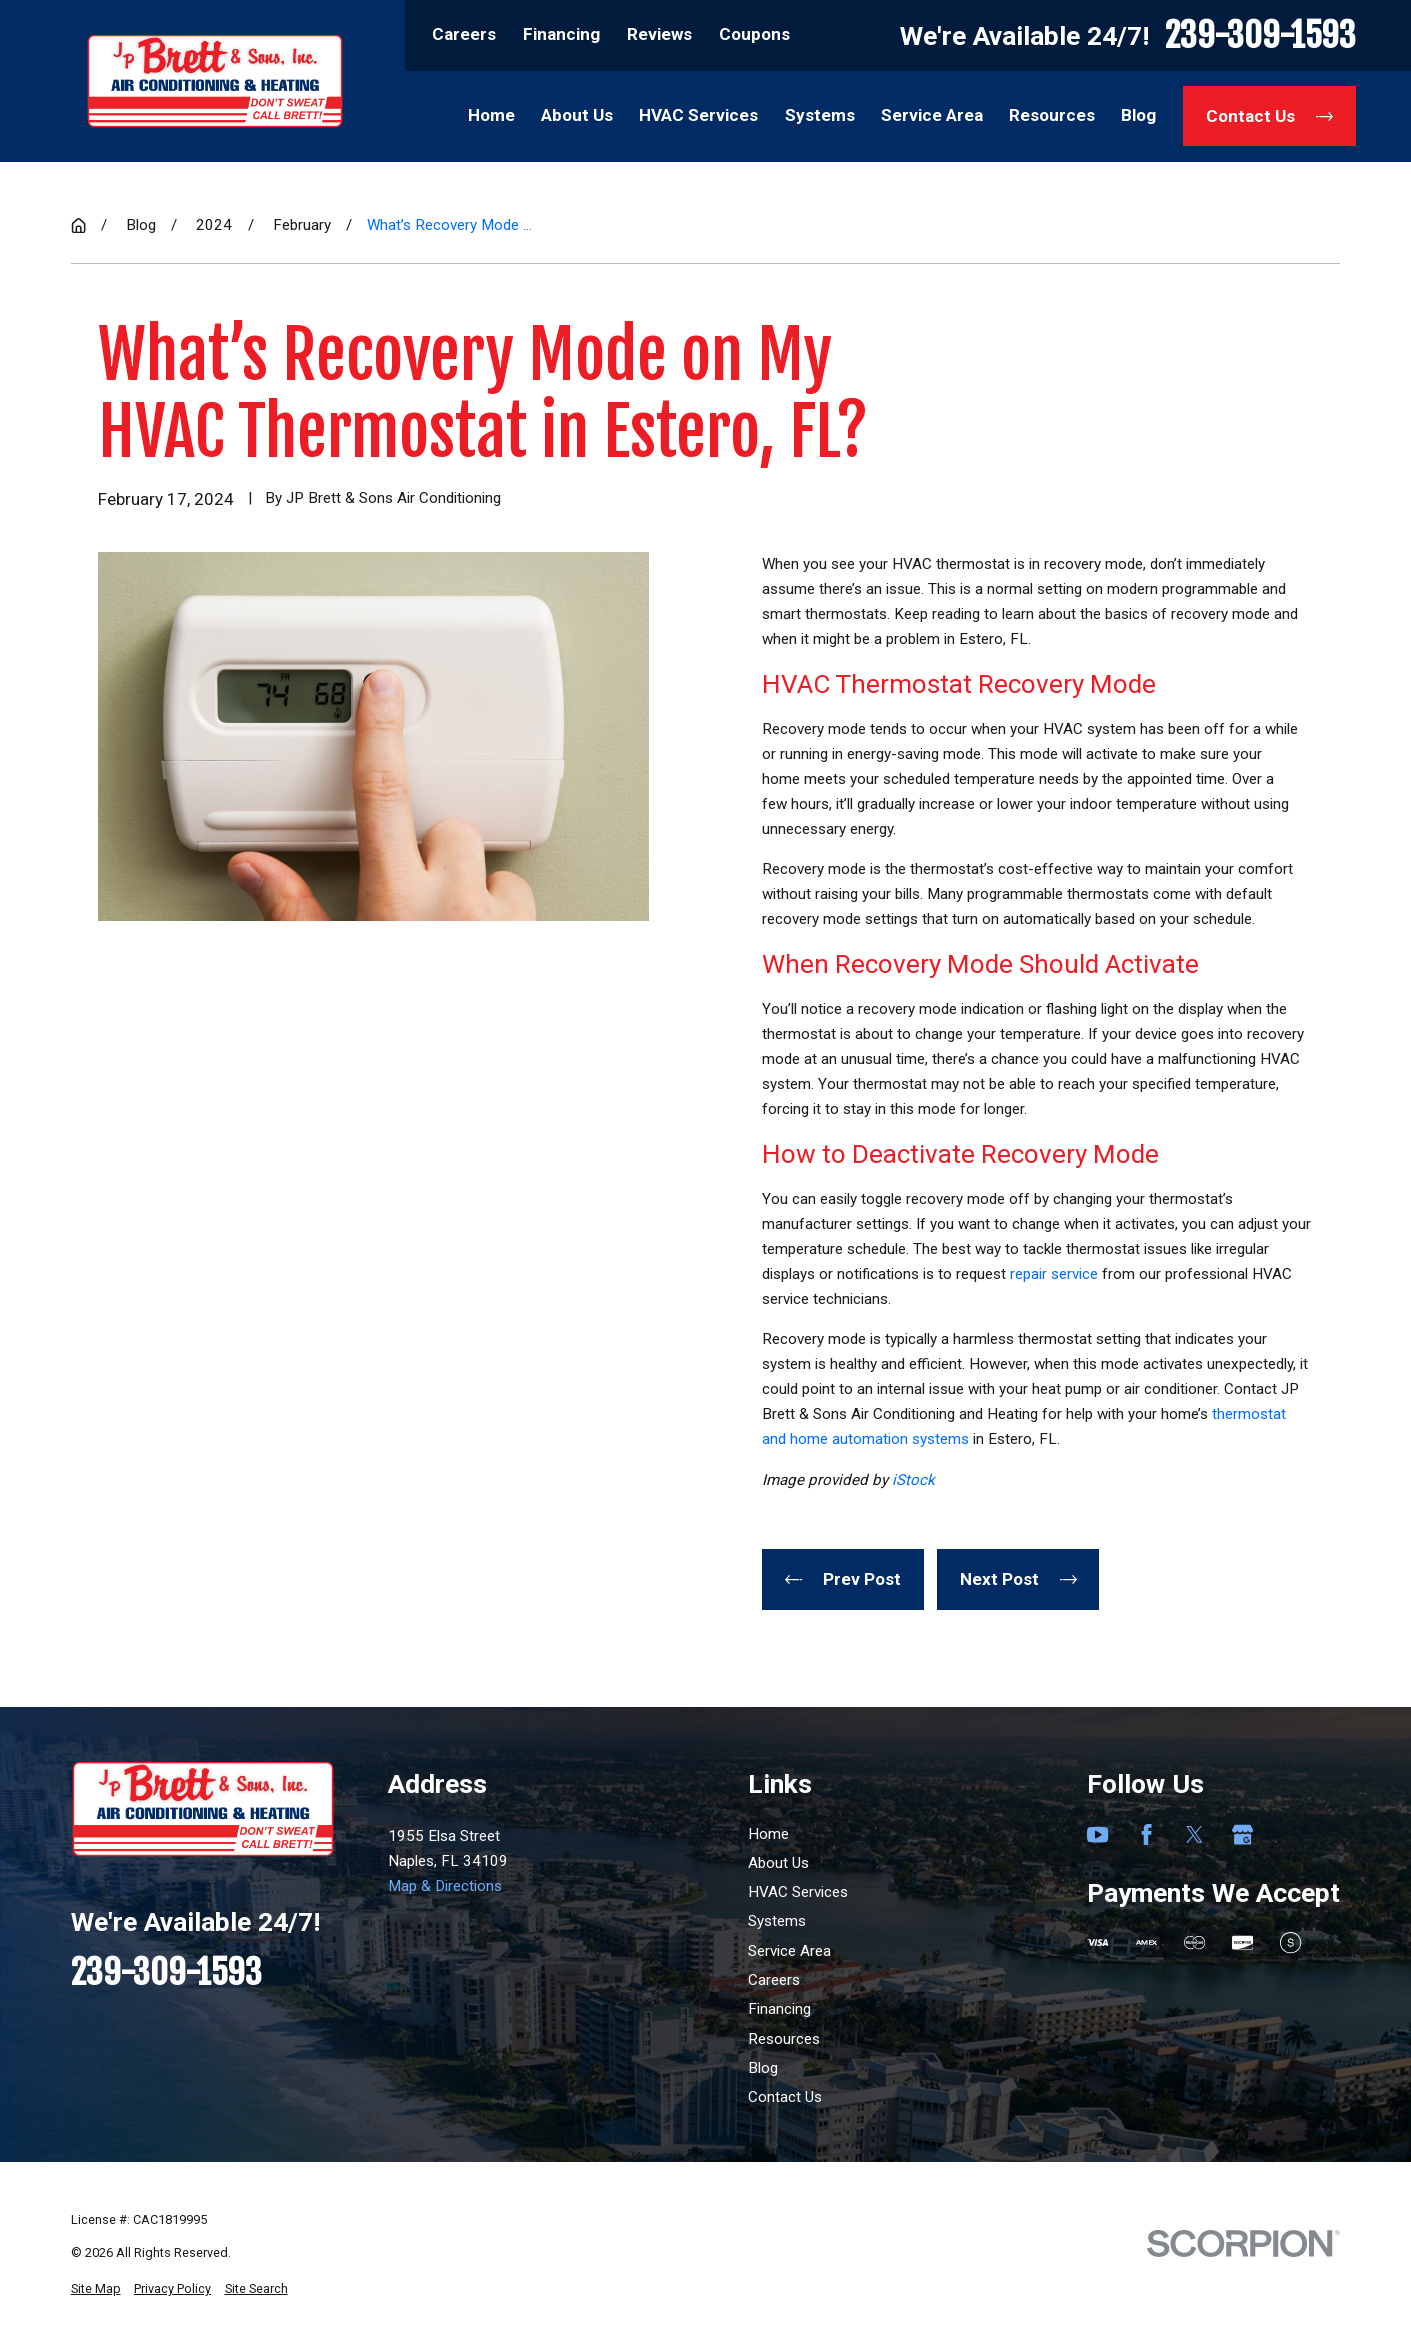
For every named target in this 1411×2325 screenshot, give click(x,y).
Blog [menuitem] (1138, 115)
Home (768, 1834)
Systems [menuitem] (820, 115)
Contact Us (1269, 116)
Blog (763, 2068)
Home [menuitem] (491, 115)
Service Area (789, 1951)
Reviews (659, 34)
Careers (464, 34)
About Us (778, 1863)
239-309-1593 (1260, 35)
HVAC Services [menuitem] (698, 115)
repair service (1054, 1274)
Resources (784, 2039)
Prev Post (843, 1579)
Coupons (754, 34)
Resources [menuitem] (1052, 115)
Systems (777, 1921)
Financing (561, 34)
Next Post (1018, 1579)
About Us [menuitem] (577, 115)
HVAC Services (798, 1892)
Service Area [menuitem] (932, 115)
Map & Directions (445, 1886)
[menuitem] (96, 2289)
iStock (913, 1480)
